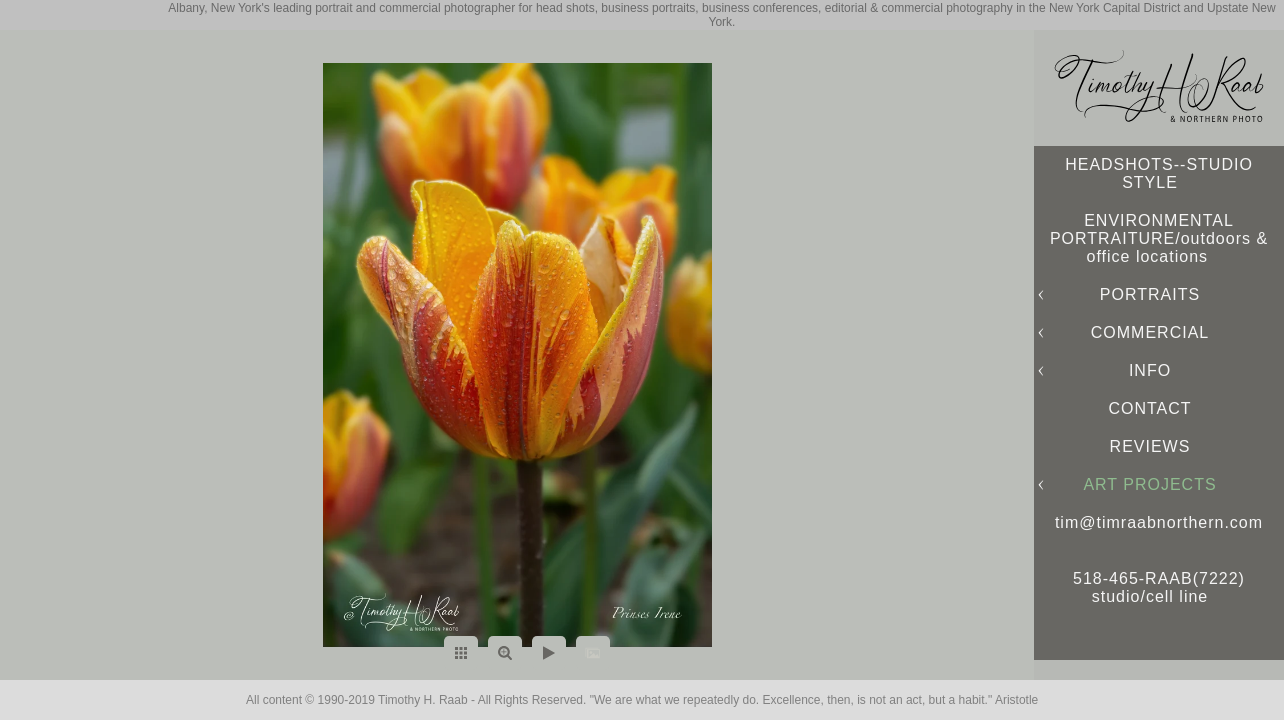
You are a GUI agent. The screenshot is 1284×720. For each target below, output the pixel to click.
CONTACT (1149, 408)
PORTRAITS (1150, 294)
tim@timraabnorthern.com (1159, 522)
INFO (1150, 370)
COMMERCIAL (1150, 332)
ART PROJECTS (1149, 484)
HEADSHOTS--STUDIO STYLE (1159, 173)
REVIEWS (1150, 446)
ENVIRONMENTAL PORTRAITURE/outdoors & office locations (1159, 238)
